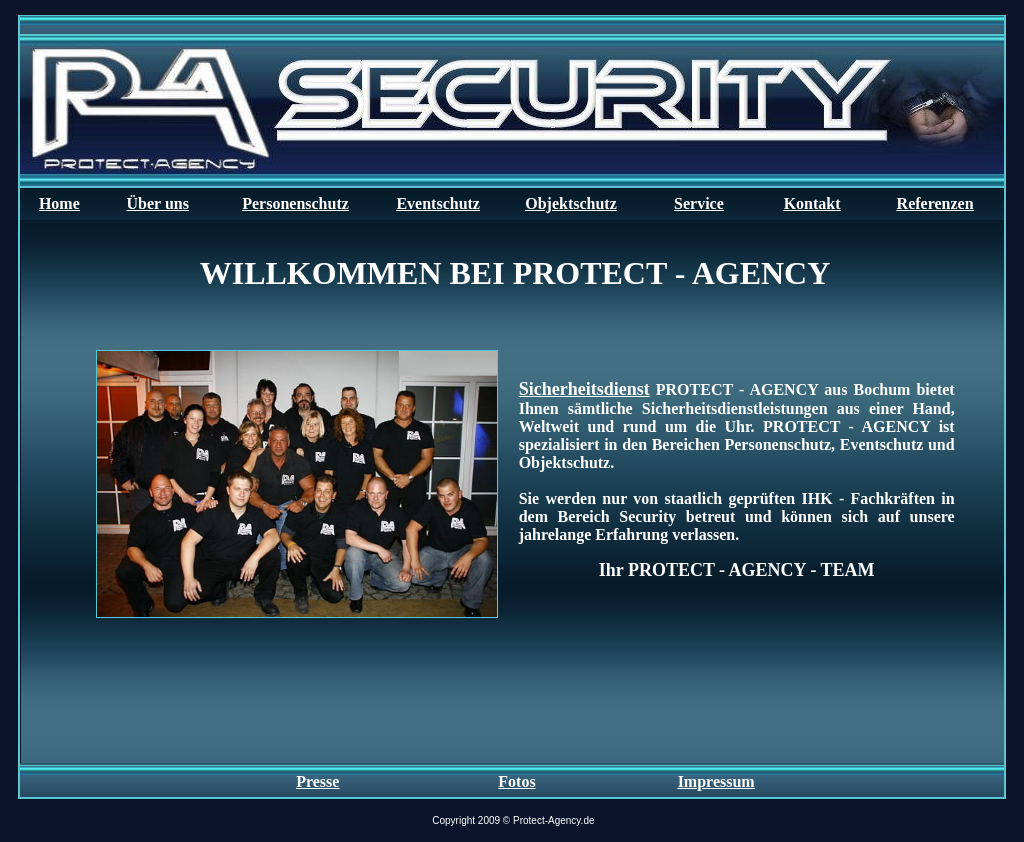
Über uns (158, 203)
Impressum (716, 781)
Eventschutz (438, 203)
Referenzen (935, 203)
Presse (317, 781)
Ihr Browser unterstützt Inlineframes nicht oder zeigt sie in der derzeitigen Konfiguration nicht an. (512, 491)
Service (699, 203)
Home (59, 203)
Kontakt (812, 203)
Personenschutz (295, 203)
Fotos (516, 781)
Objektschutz (571, 203)
